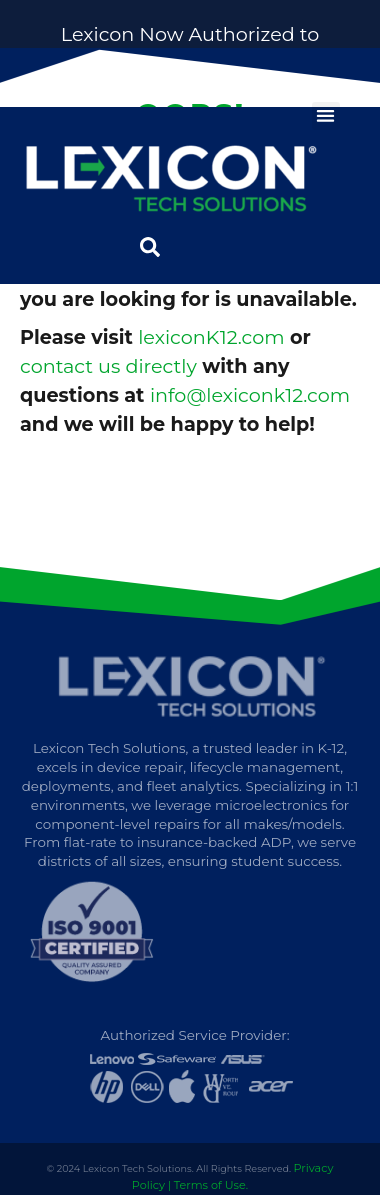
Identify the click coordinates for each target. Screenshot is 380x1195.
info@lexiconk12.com (250, 395)
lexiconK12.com (211, 337)
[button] (326, 116)
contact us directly (108, 366)
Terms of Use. (211, 1185)
